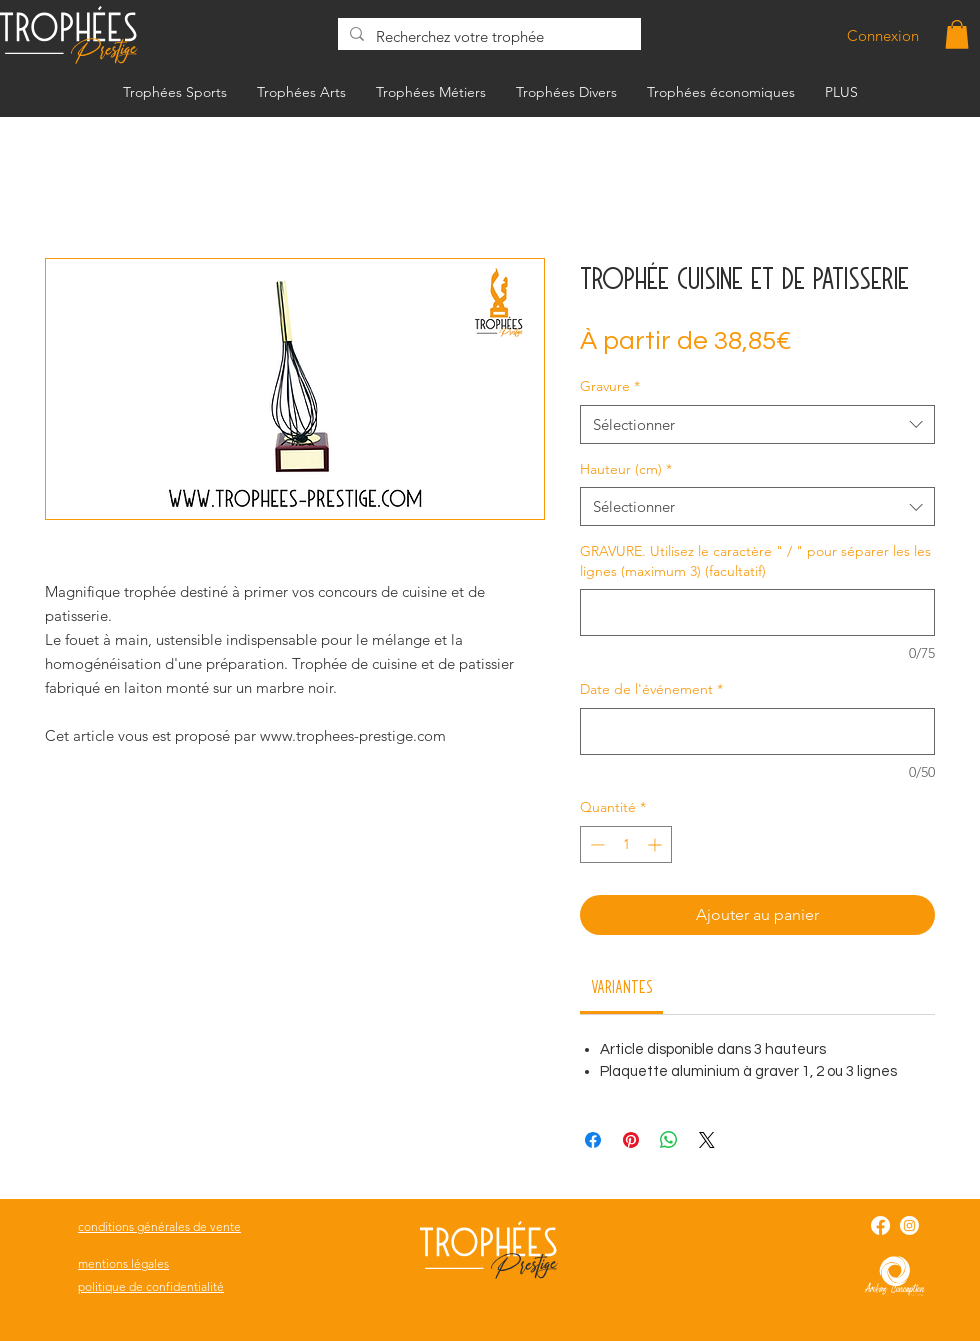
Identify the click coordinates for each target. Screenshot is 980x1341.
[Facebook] (880, 1225)
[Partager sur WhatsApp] (669, 1140)
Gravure (610, 386)
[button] (957, 34)
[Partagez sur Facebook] (593, 1140)
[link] (622, 986)
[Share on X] (707, 1140)
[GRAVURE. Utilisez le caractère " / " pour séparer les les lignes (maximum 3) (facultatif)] (757, 612)
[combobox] (757, 424)
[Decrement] (595, 844)
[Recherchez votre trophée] (487, 36)
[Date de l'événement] (757, 731)
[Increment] (656, 844)
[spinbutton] (626, 844)
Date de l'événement (651, 689)
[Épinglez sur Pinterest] (631, 1140)
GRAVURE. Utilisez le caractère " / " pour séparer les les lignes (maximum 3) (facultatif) (755, 561)
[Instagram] (909, 1225)
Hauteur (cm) (626, 469)
